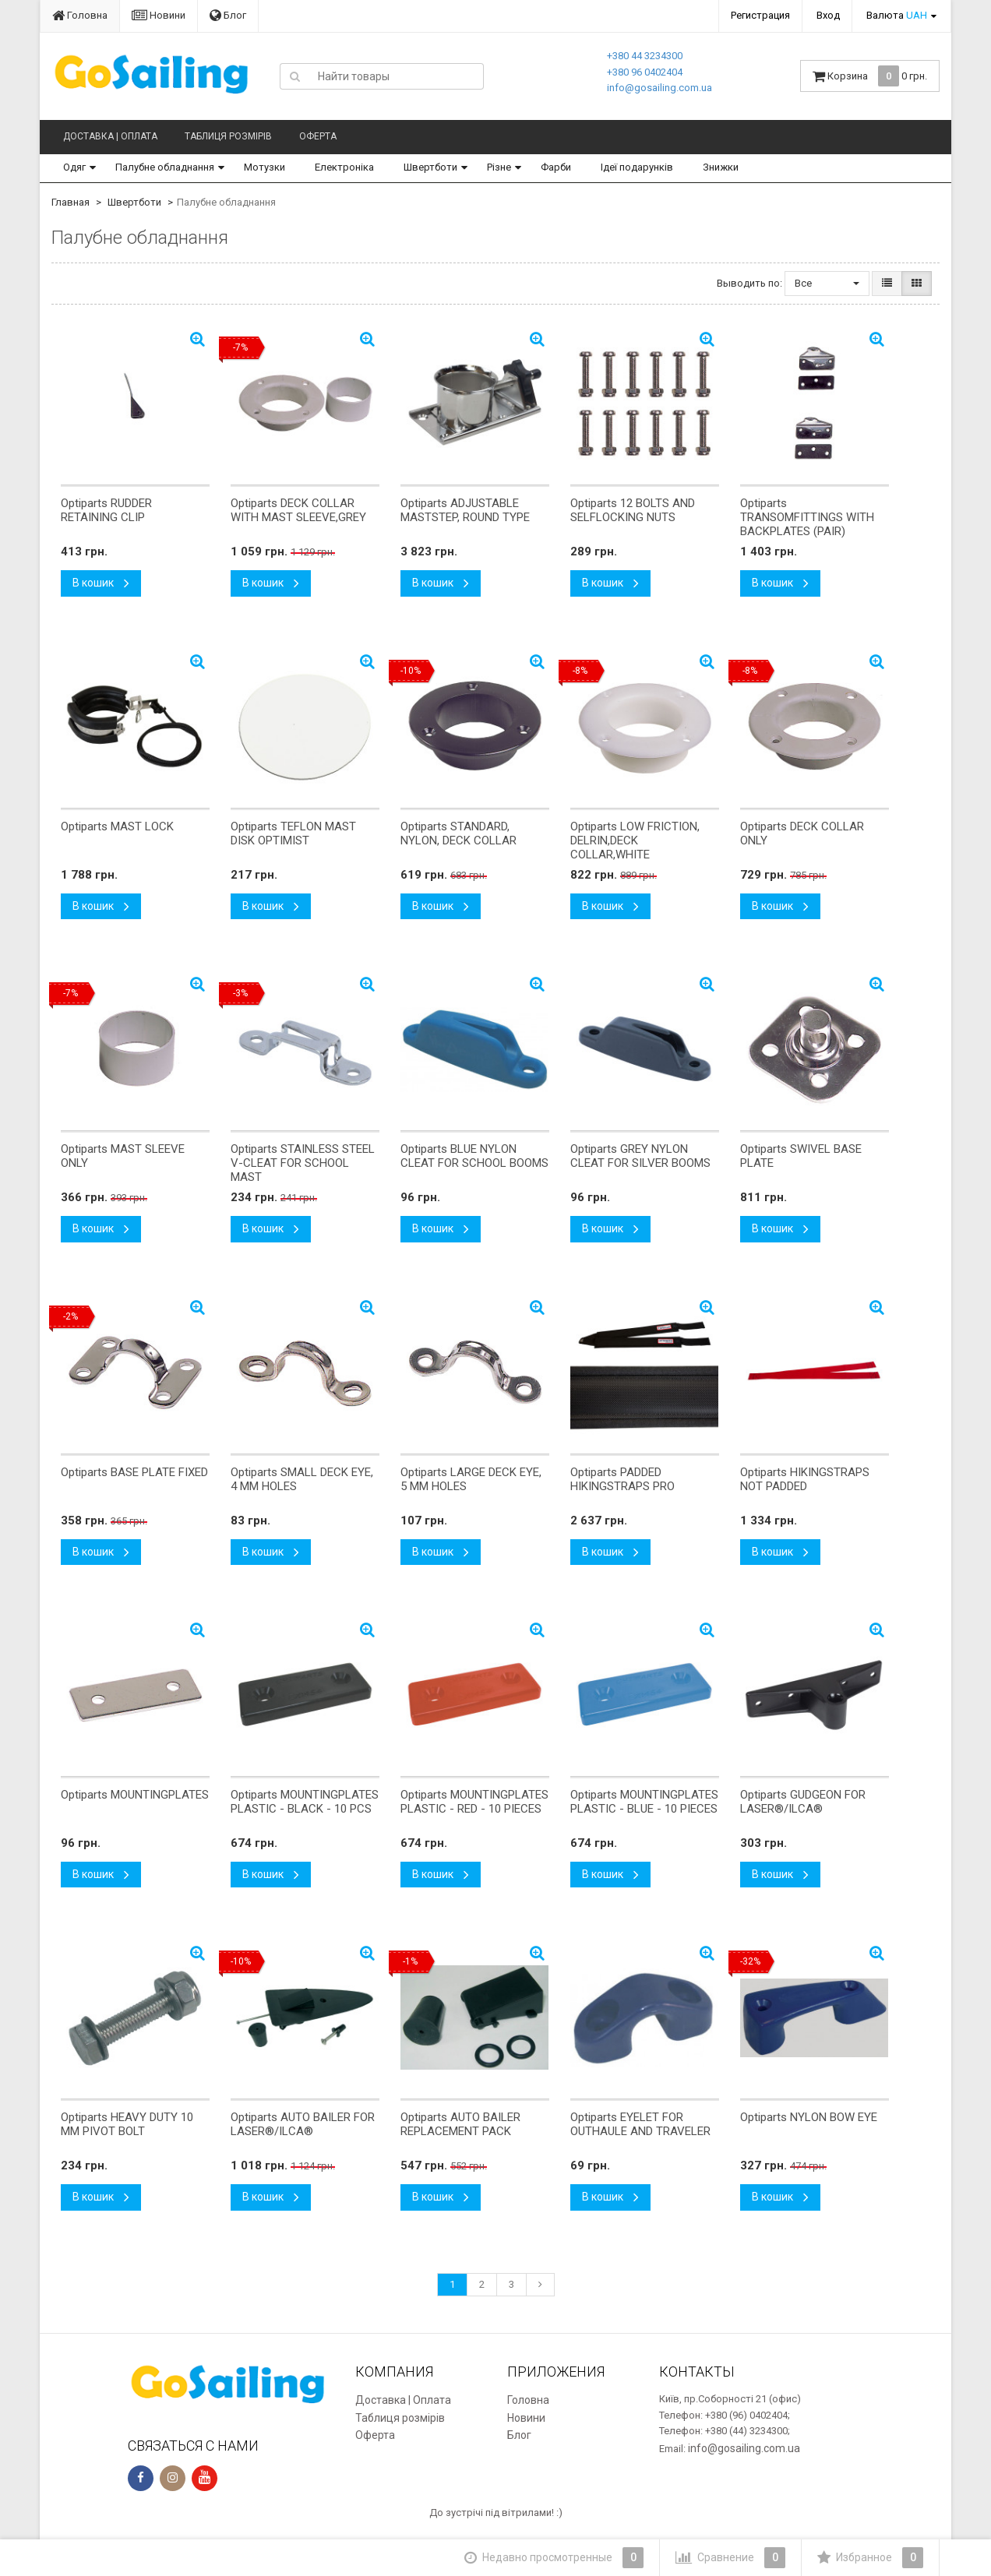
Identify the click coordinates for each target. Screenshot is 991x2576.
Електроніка (344, 167)
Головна (80, 15)
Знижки (721, 167)
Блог (228, 15)
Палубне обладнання (164, 167)
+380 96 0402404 (644, 72)
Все (827, 283)
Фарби (556, 167)
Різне (499, 167)
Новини (158, 15)
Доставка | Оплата (110, 136)
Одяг (74, 167)
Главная (70, 202)
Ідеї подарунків (637, 167)
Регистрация (760, 15)
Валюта (896, 15)
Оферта (318, 136)
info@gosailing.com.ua (659, 87)
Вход (828, 15)
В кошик (100, 582)
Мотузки (264, 167)
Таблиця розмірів (228, 136)
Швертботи (430, 167)
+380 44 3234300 (644, 56)
